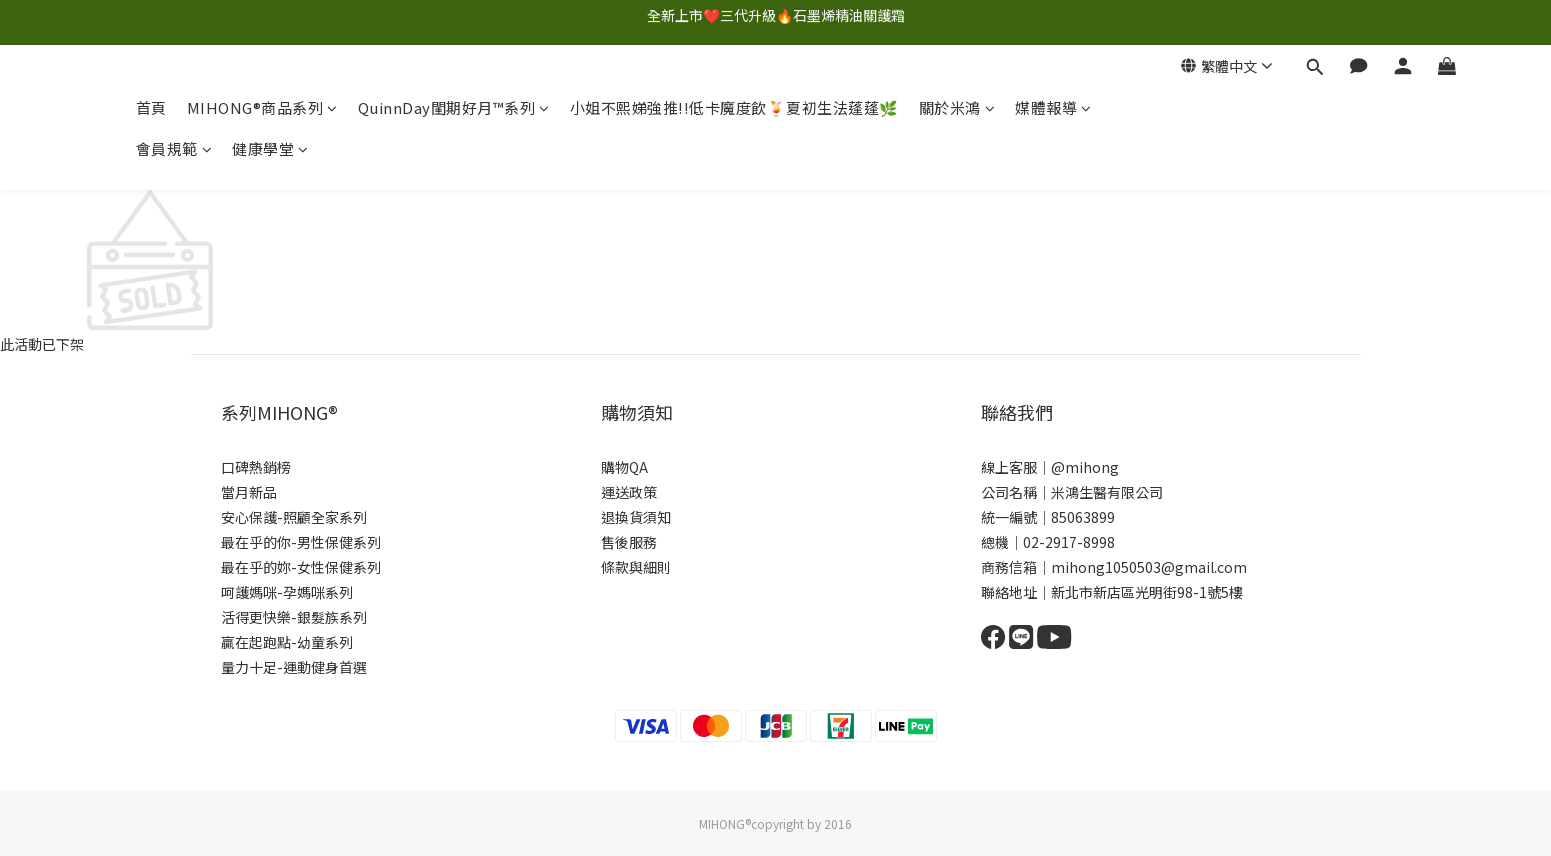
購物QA (624, 467)
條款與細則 (636, 567)
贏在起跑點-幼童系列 (287, 642)
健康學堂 (270, 148)
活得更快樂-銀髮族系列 (294, 617)
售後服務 (629, 542)
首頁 (151, 107)
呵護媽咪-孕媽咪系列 (287, 592)
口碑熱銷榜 (256, 467)
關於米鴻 (957, 107)
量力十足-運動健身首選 (294, 667)
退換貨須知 (636, 517)
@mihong (1085, 467)
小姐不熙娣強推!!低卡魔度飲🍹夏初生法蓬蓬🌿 (734, 107)
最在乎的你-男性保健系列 (301, 542)
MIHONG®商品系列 (262, 107)
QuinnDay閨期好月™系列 (454, 107)
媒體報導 (1053, 107)
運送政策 (629, 492)
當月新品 (249, 492)
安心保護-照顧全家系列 (294, 517)
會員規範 (174, 148)
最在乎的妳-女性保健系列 (301, 567)
